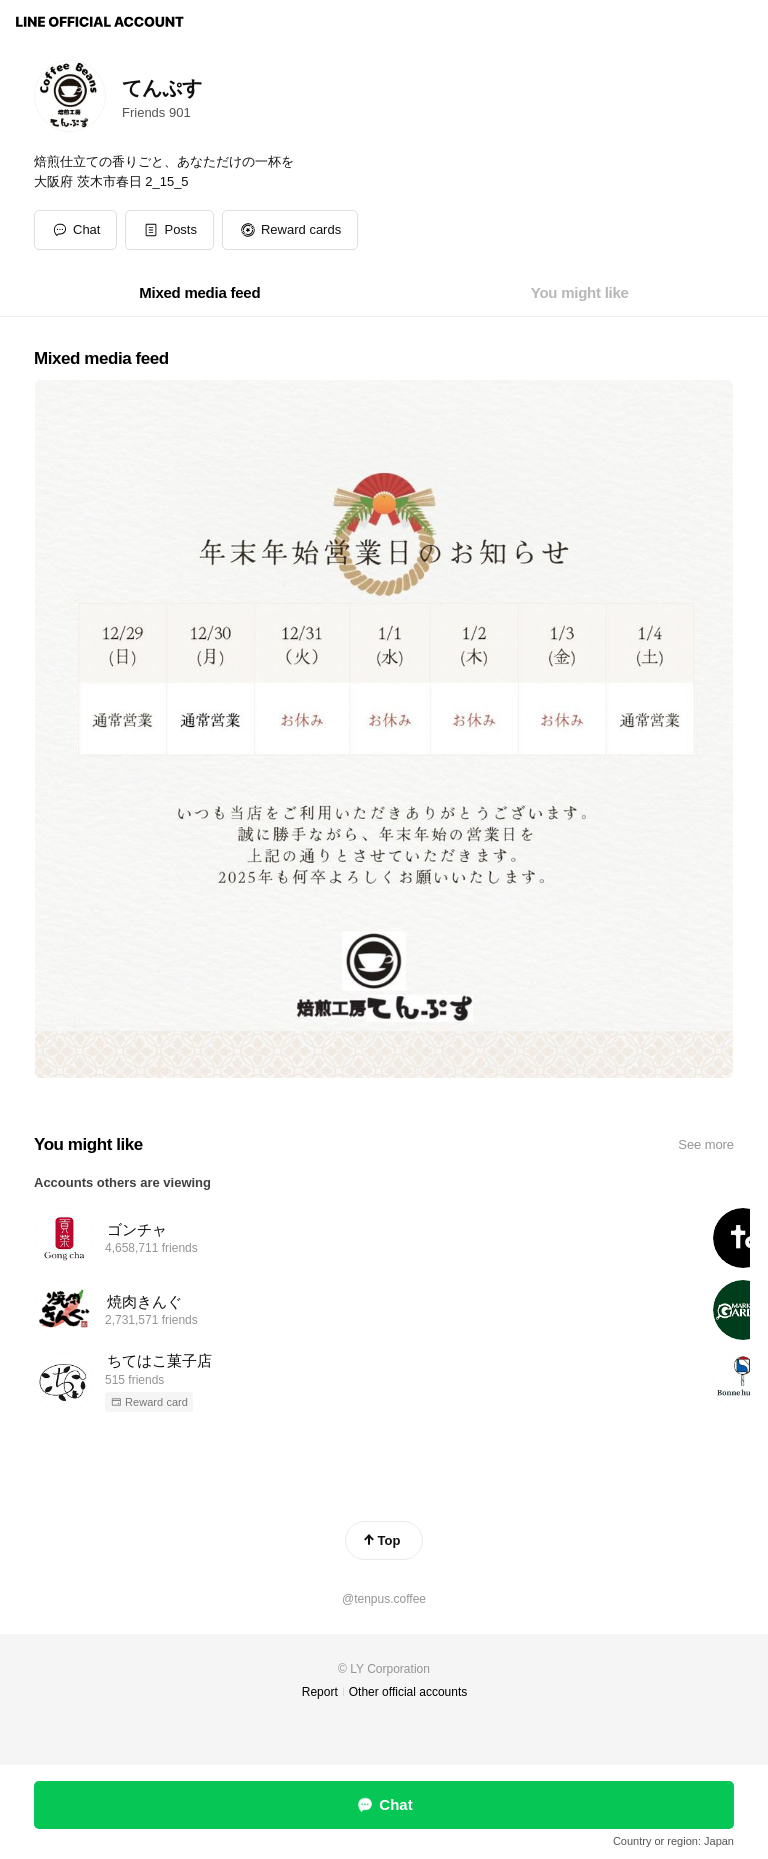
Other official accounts (408, 1692)
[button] (169, 230)
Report (320, 1692)
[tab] (199, 293)
